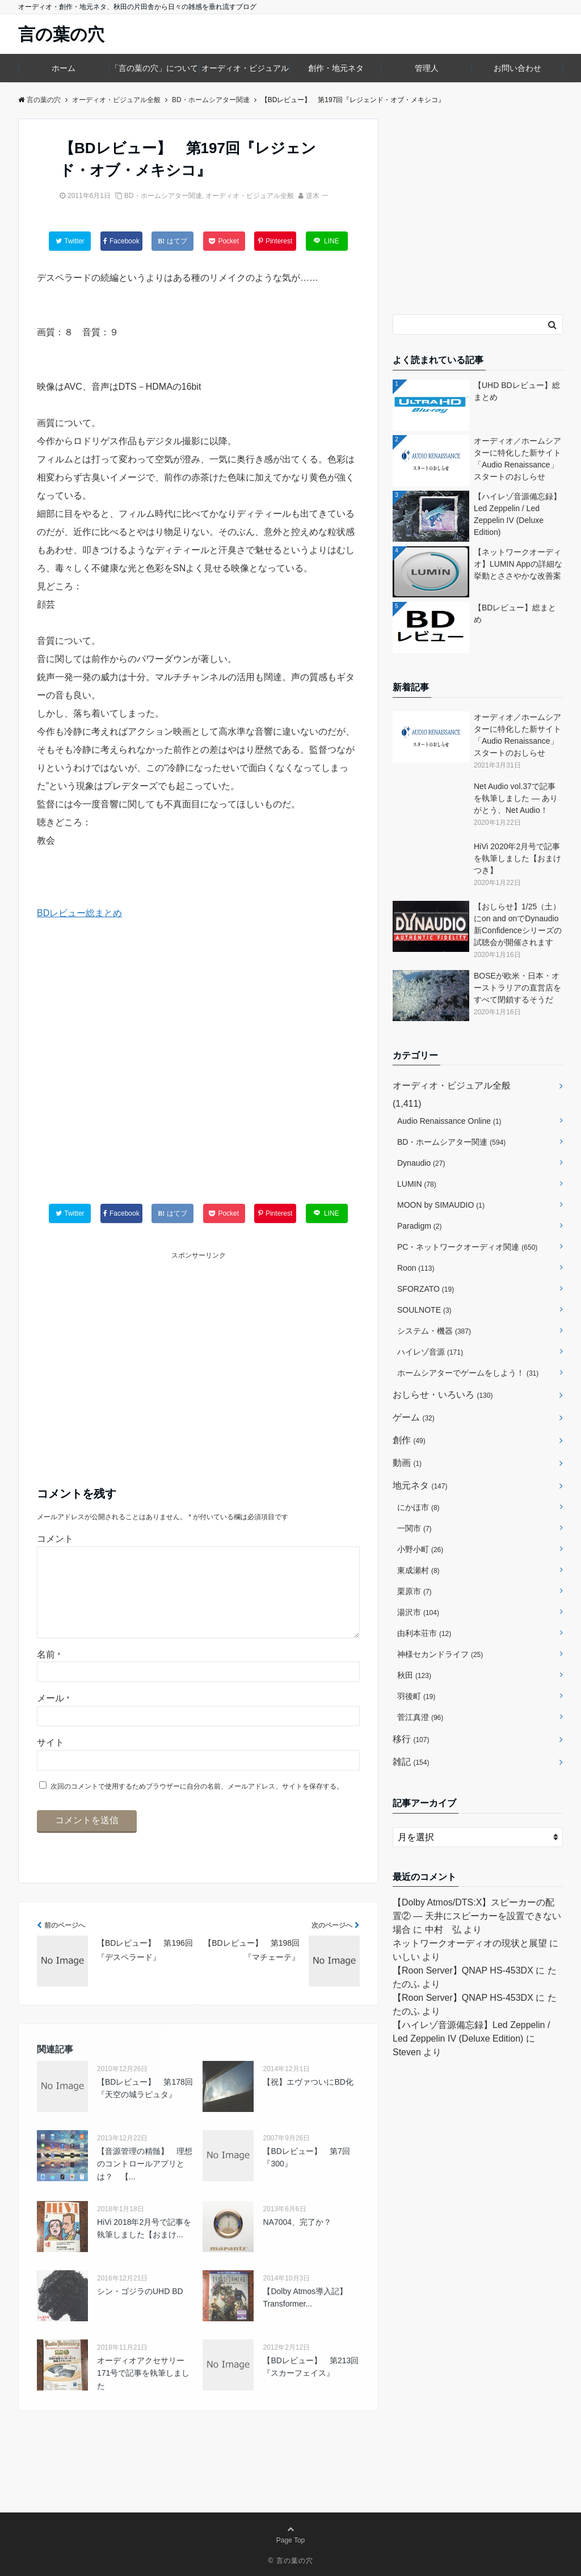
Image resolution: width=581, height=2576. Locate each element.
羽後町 (416, 1696)
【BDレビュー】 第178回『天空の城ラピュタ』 (145, 2106)
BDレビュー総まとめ (79, 913)
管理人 (427, 68)
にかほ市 (418, 1507)
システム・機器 (434, 1330)
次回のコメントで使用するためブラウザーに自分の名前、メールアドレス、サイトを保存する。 (196, 1804)
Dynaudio (421, 1162)
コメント (55, 1539)
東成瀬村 (418, 1570)
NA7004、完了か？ (297, 2240)
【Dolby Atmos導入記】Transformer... (305, 2315)
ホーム (63, 68)
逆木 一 (317, 196)
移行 (411, 1739)
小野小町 (420, 1549)
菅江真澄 (420, 1717)
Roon (415, 1267)
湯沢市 (418, 1612)
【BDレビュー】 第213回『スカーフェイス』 (311, 2385)
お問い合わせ (517, 68)
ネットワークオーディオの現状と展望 (470, 1943)
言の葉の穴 (61, 34)
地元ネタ (420, 1485)
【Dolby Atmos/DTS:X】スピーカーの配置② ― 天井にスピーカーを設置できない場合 (477, 1916)
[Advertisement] (198, 1074)
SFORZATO (425, 1288)
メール (53, 1716)
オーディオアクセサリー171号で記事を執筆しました (143, 2391)
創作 (409, 1440)
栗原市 (414, 1591)
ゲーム (414, 1417)
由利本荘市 (424, 1633)
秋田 (414, 1675)
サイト (50, 1760)
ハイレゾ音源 (430, 1351)
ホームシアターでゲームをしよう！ (467, 1372)
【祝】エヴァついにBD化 (308, 2100)
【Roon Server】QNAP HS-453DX (463, 1970)
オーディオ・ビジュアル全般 (249, 196)
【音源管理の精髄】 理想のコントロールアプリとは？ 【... (144, 2182)
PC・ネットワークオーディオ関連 (467, 1246)
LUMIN (416, 1183)
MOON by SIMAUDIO (441, 1204)
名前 (48, 1672)
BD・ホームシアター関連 (163, 196)
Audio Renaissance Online (449, 1120)
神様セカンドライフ (440, 1654)
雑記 (411, 1761)
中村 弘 (443, 1929)
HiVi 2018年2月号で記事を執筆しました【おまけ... (144, 2246)
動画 (407, 1463)
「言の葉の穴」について (154, 68)
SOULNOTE (424, 1309)
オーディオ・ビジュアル (245, 68)
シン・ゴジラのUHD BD (140, 2309)
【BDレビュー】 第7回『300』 (306, 2175)
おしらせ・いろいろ (442, 1394)
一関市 (414, 1528)
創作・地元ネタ (336, 68)
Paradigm (419, 1225)
